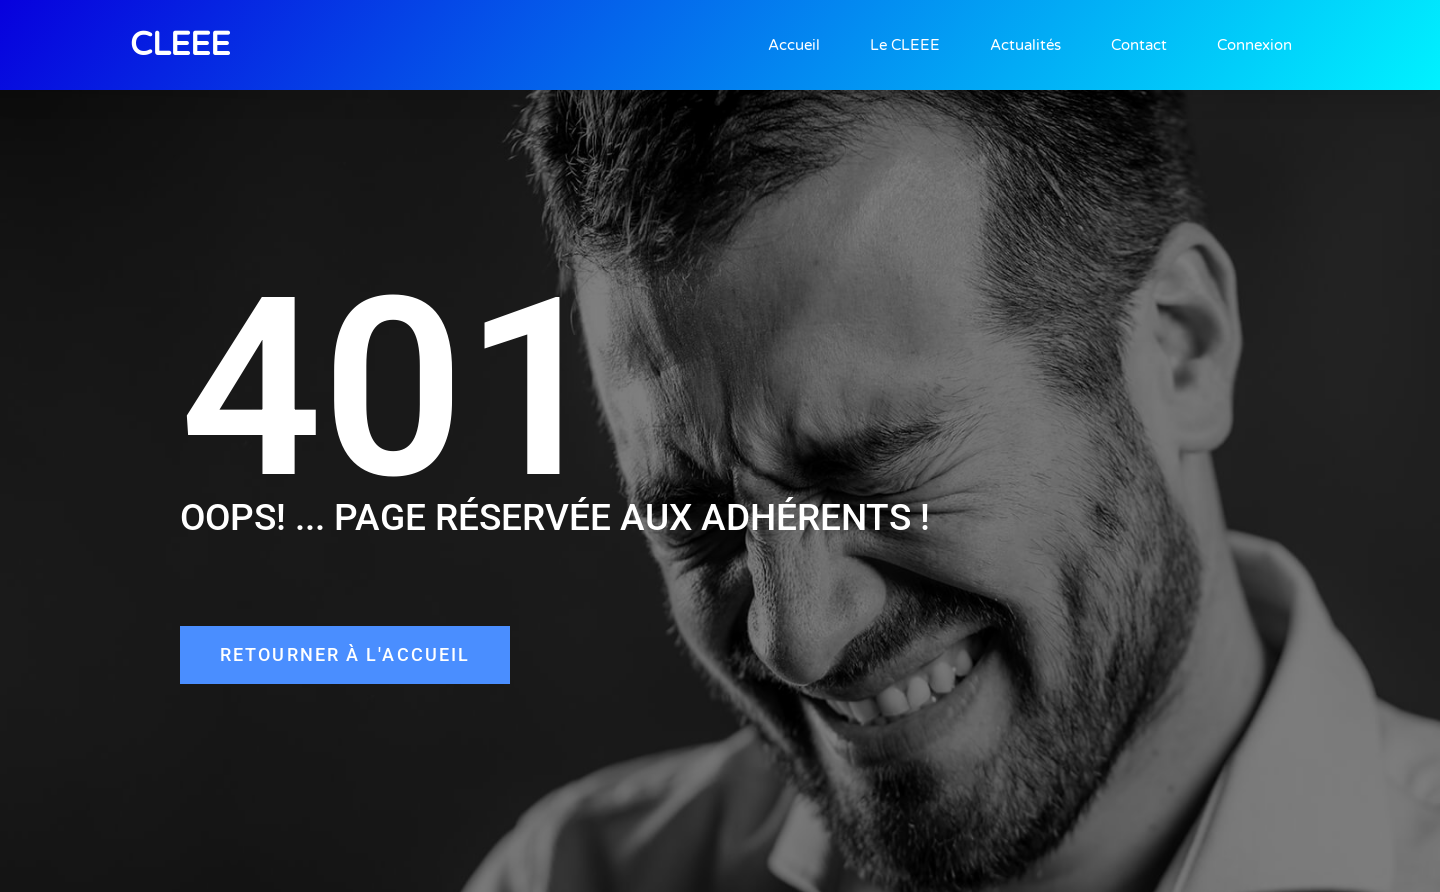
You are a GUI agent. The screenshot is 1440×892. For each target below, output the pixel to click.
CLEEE (180, 45)
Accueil (794, 45)
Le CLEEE (905, 45)
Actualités (1025, 45)
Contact (1139, 45)
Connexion (1254, 45)
